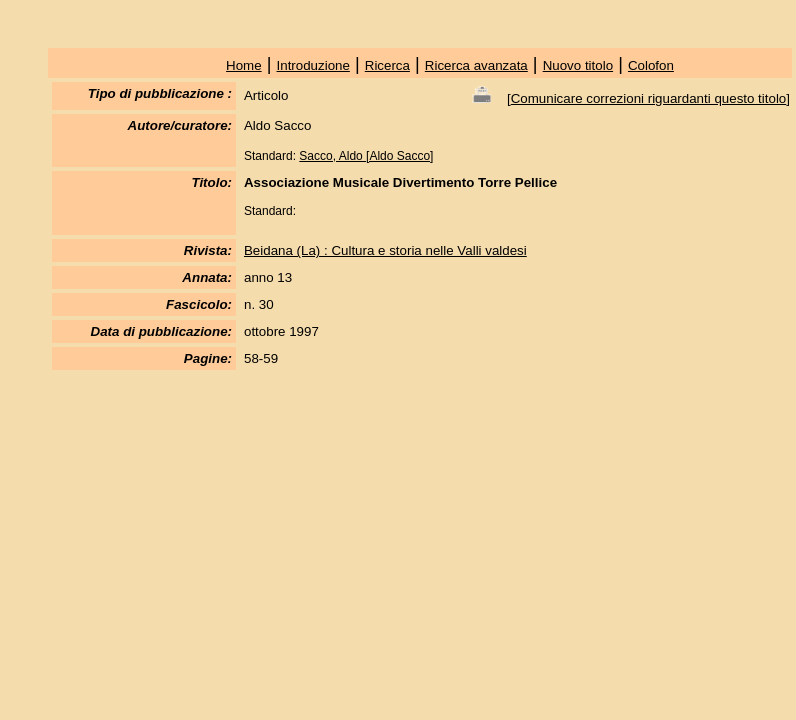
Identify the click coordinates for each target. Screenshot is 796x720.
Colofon (651, 65)
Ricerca (387, 65)
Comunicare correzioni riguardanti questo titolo (649, 98)
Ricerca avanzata (476, 65)
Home (244, 65)
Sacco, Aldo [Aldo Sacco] (366, 156)
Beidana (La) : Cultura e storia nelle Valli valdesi (385, 250)
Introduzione (313, 65)
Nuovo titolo (578, 65)
